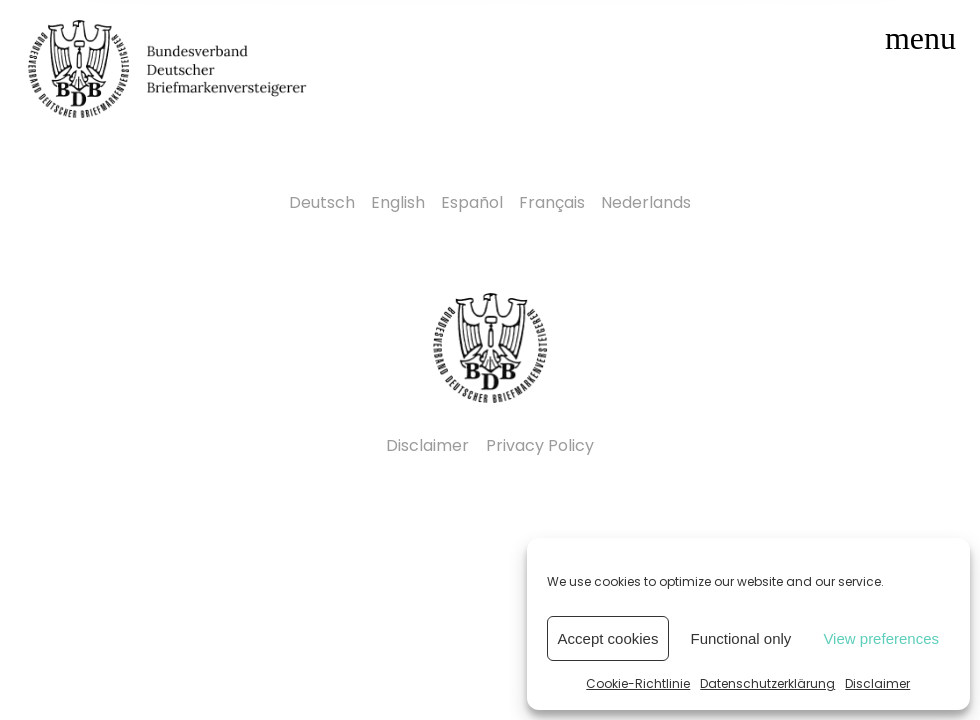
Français (552, 202)
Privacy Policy (540, 445)
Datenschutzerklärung (767, 683)
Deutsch (322, 202)
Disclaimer (877, 683)
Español (472, 202)
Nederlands (646, 202)
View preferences (881, 638)
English (398, 202)
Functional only (740, 638)
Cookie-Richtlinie (638, 683)
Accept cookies (608, 638)
